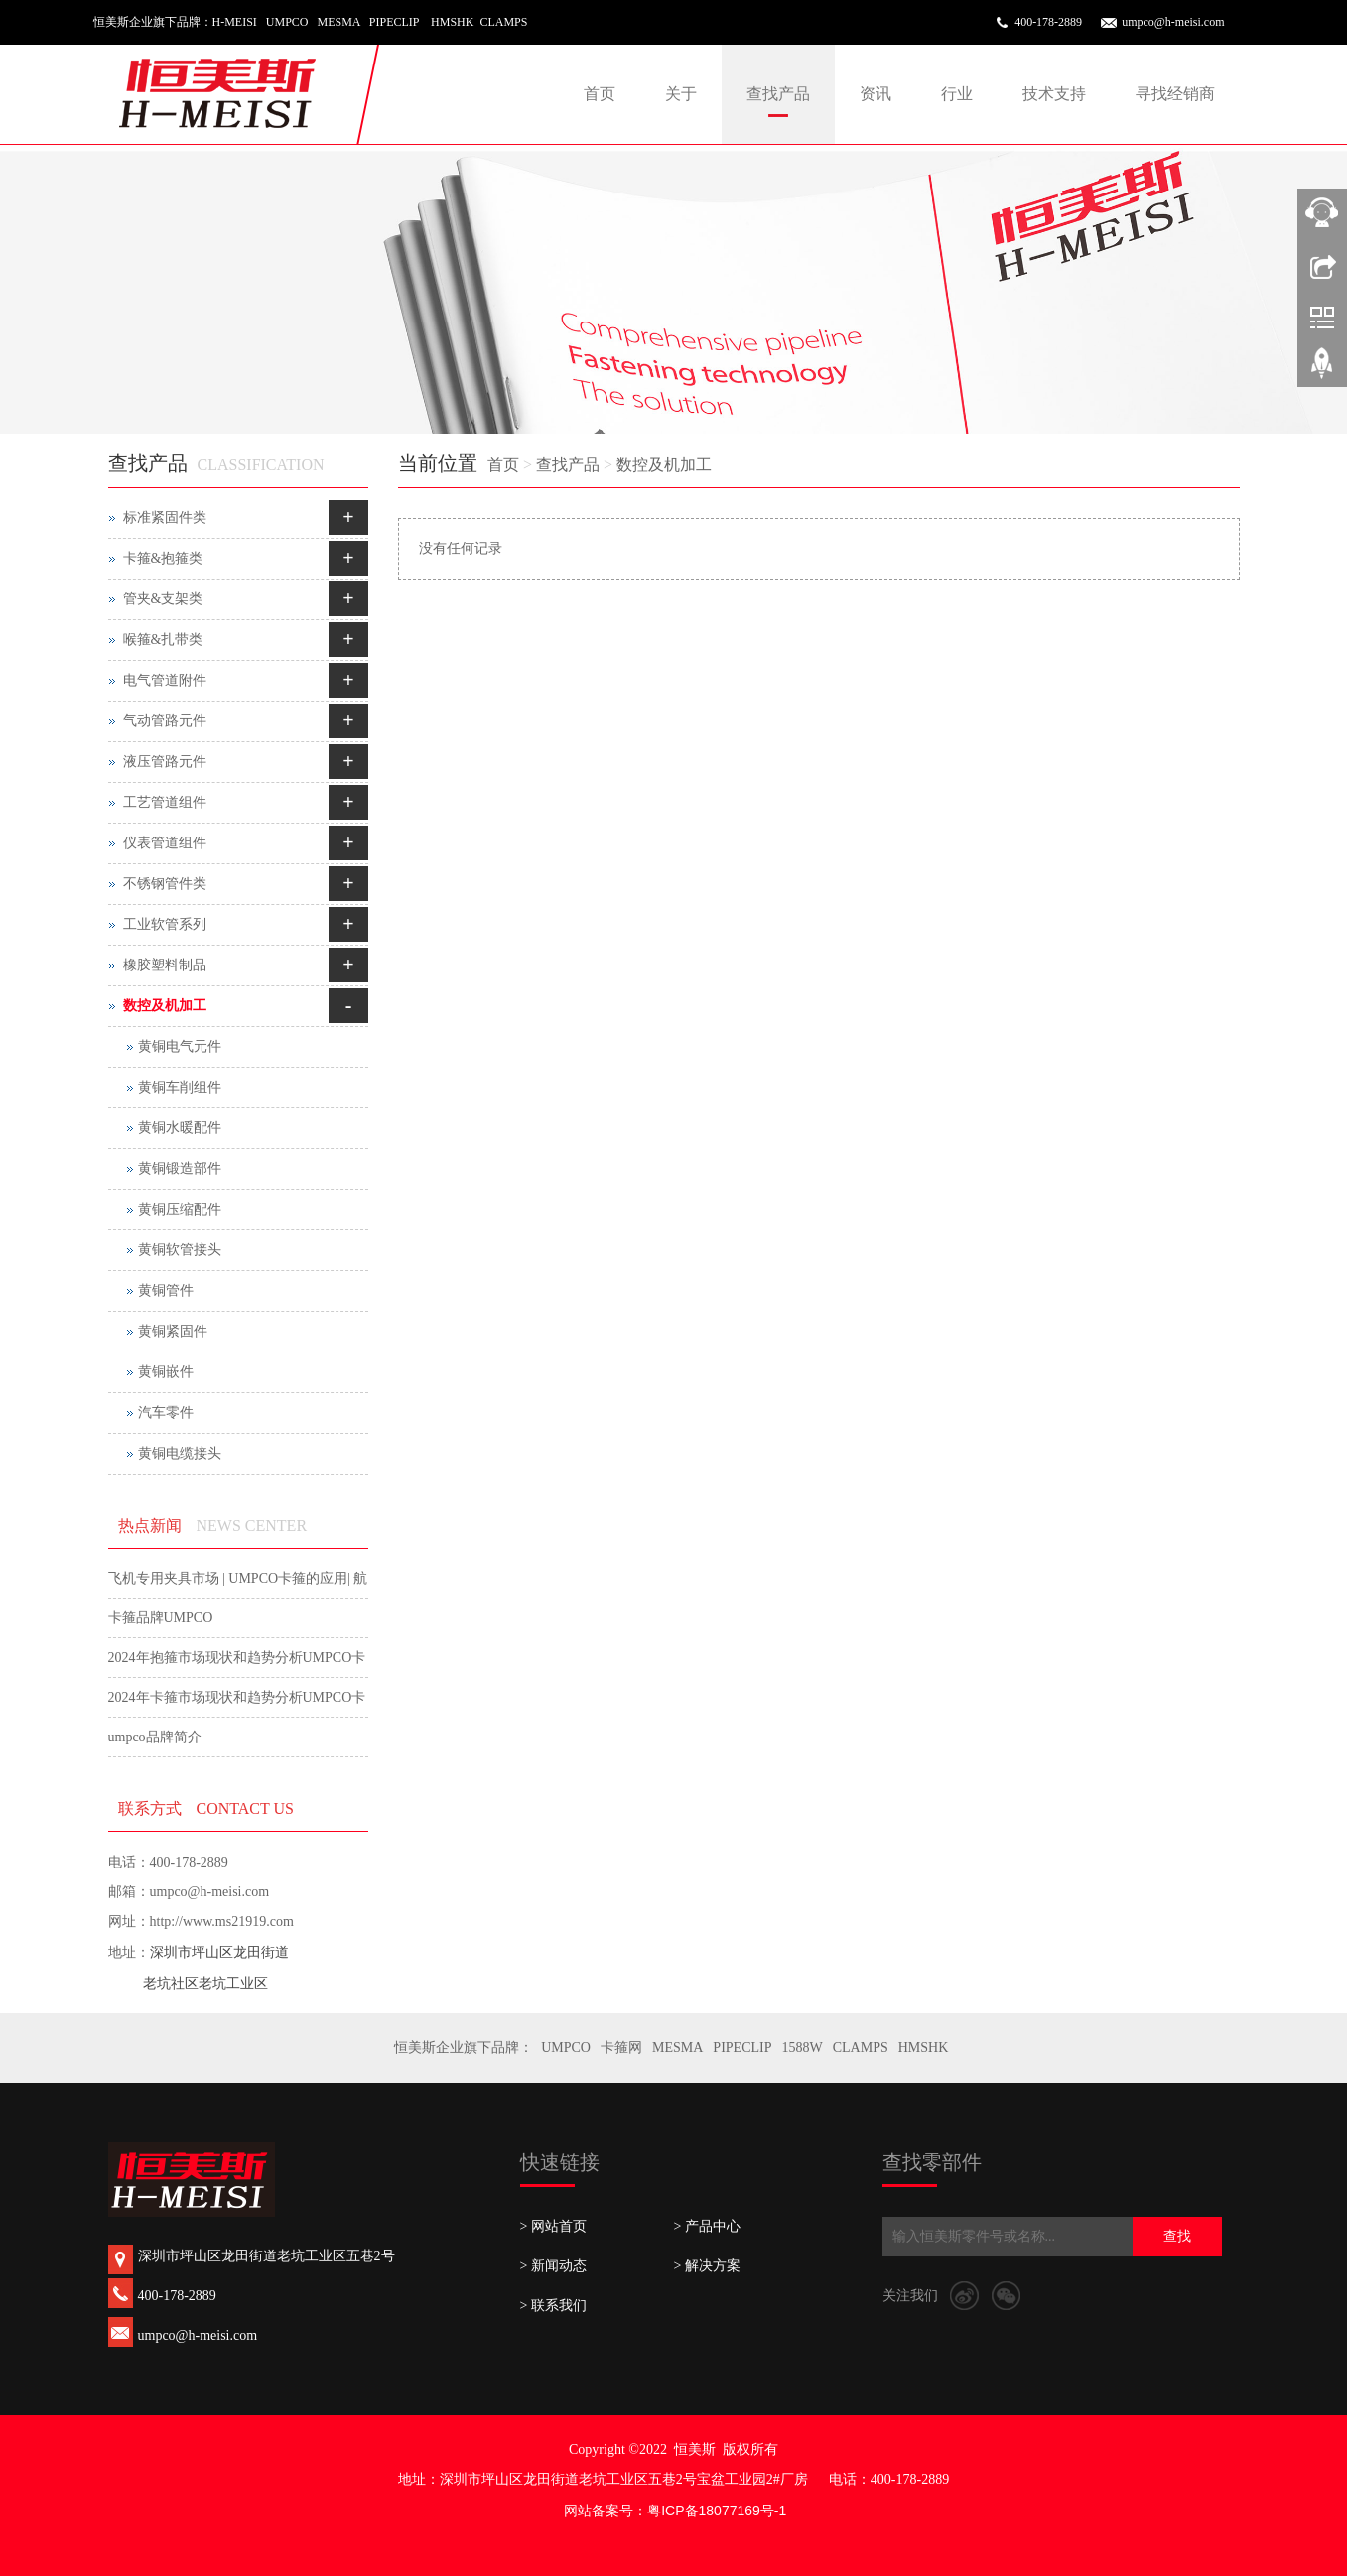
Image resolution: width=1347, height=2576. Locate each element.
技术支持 (1054, 93)
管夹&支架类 (163, 598)
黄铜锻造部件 (179, 1168)
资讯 (875, 93)
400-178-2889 (1048, 22)
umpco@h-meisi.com (1173, 22)
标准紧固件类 (164, 517)
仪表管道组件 (164, 843)
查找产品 (778, 93)
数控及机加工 (664, 464)
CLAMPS (860, 2047)
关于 (681, 93)
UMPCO (566, 2047)
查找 (1177, 2236)
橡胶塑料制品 (164, 965)
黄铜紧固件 (172, 1331)
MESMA (677, 2047)
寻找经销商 (1175, 93)
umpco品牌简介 (155, 1737)
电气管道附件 (164, 680)
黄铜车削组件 (179, 1087)
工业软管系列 (164, 924)
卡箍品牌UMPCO (160, 1617)
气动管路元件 (164, 720)
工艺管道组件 (164, 802)
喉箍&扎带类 (163, 639)
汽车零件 (166, 1412)
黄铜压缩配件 (179, 1209)
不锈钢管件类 (164, 883)
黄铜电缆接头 (179, 1453)
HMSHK (923, 2047)
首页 (599, 93)
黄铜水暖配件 (179, 1127)
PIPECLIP (742, 2047)
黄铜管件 (166, 1290)
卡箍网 (621, 2047)
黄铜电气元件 (179, 1046)
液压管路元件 (164, 761)
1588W (801, 2047)
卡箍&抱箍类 (163, 558)
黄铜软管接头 (179, 1249)
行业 (957, 93)
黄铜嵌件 (166, 1371)
